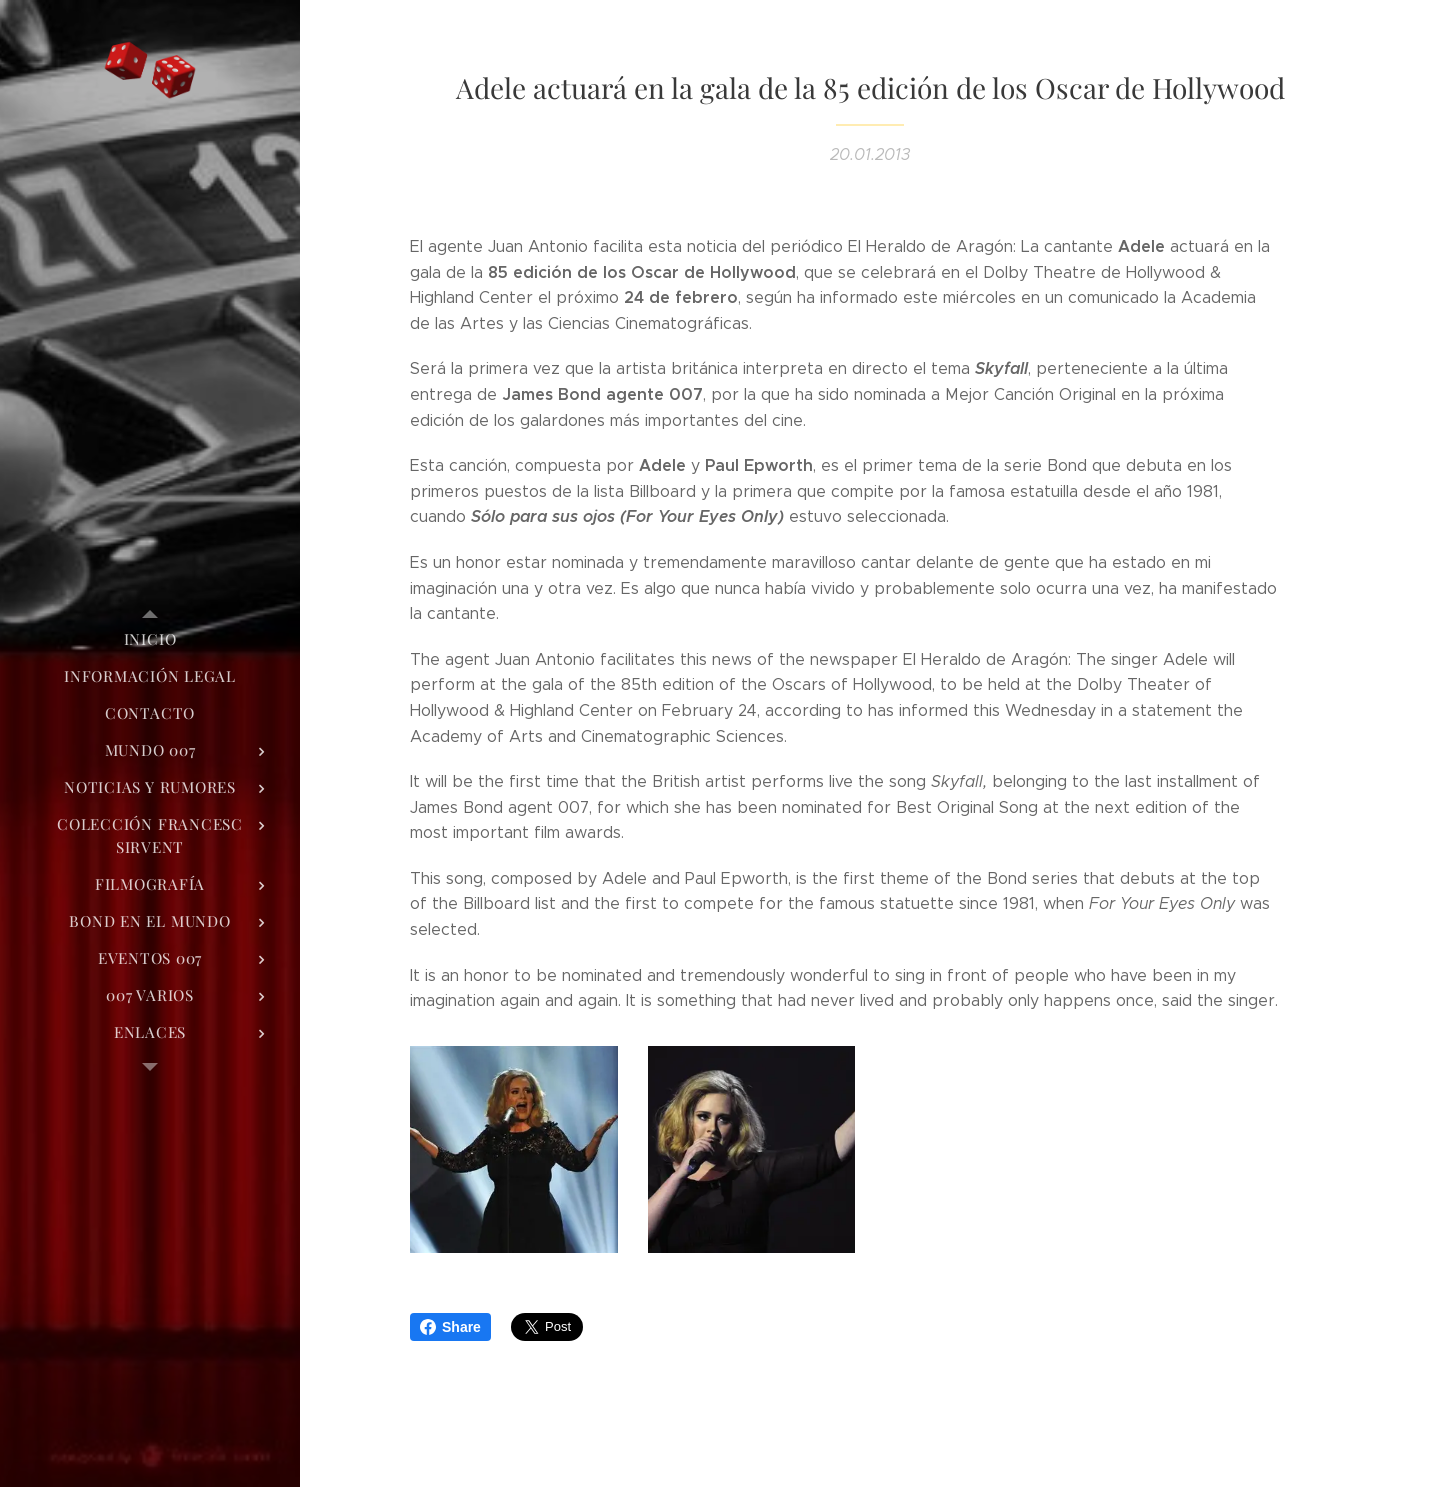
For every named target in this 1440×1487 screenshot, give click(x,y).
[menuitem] (150, 639)
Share (450, 1327)
